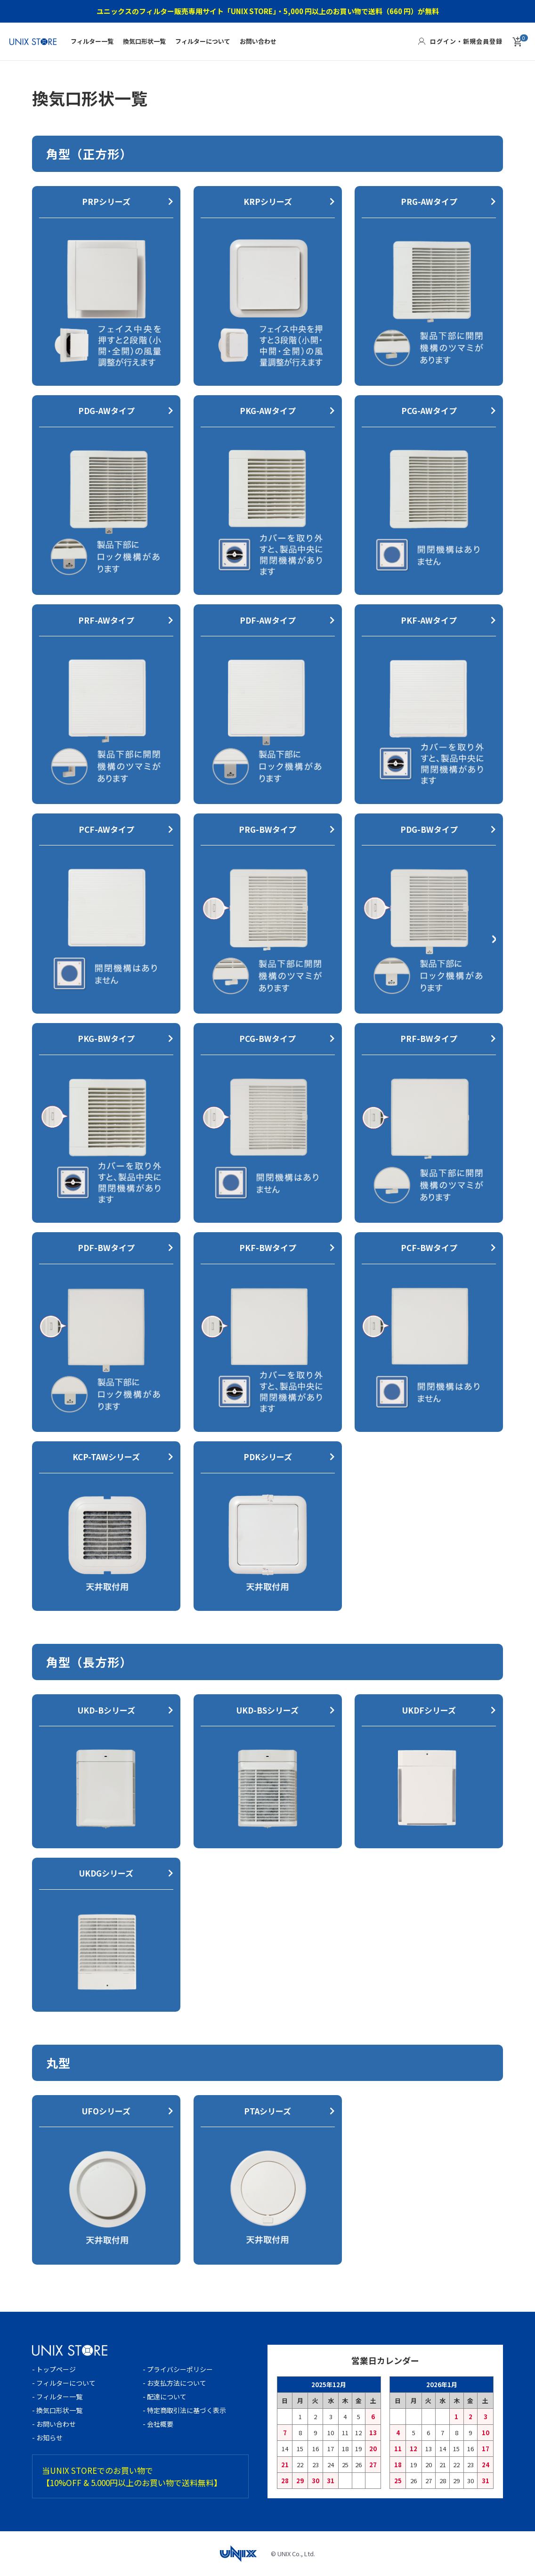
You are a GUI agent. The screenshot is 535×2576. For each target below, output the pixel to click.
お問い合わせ (258, 41)
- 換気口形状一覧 (57, 2410)
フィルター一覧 (92, 41)
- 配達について (164, 2396)
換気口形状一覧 (144, 41)
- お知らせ (47, 2437)
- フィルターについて (64, 2383)
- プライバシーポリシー (178, 2369)
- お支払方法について (174, 2383)
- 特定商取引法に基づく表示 (184, 2410)
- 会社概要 (161, 2424)
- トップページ (54, 2369)
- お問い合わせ (54, 2424)
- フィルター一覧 (57, 2396)
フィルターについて (202, 41)
